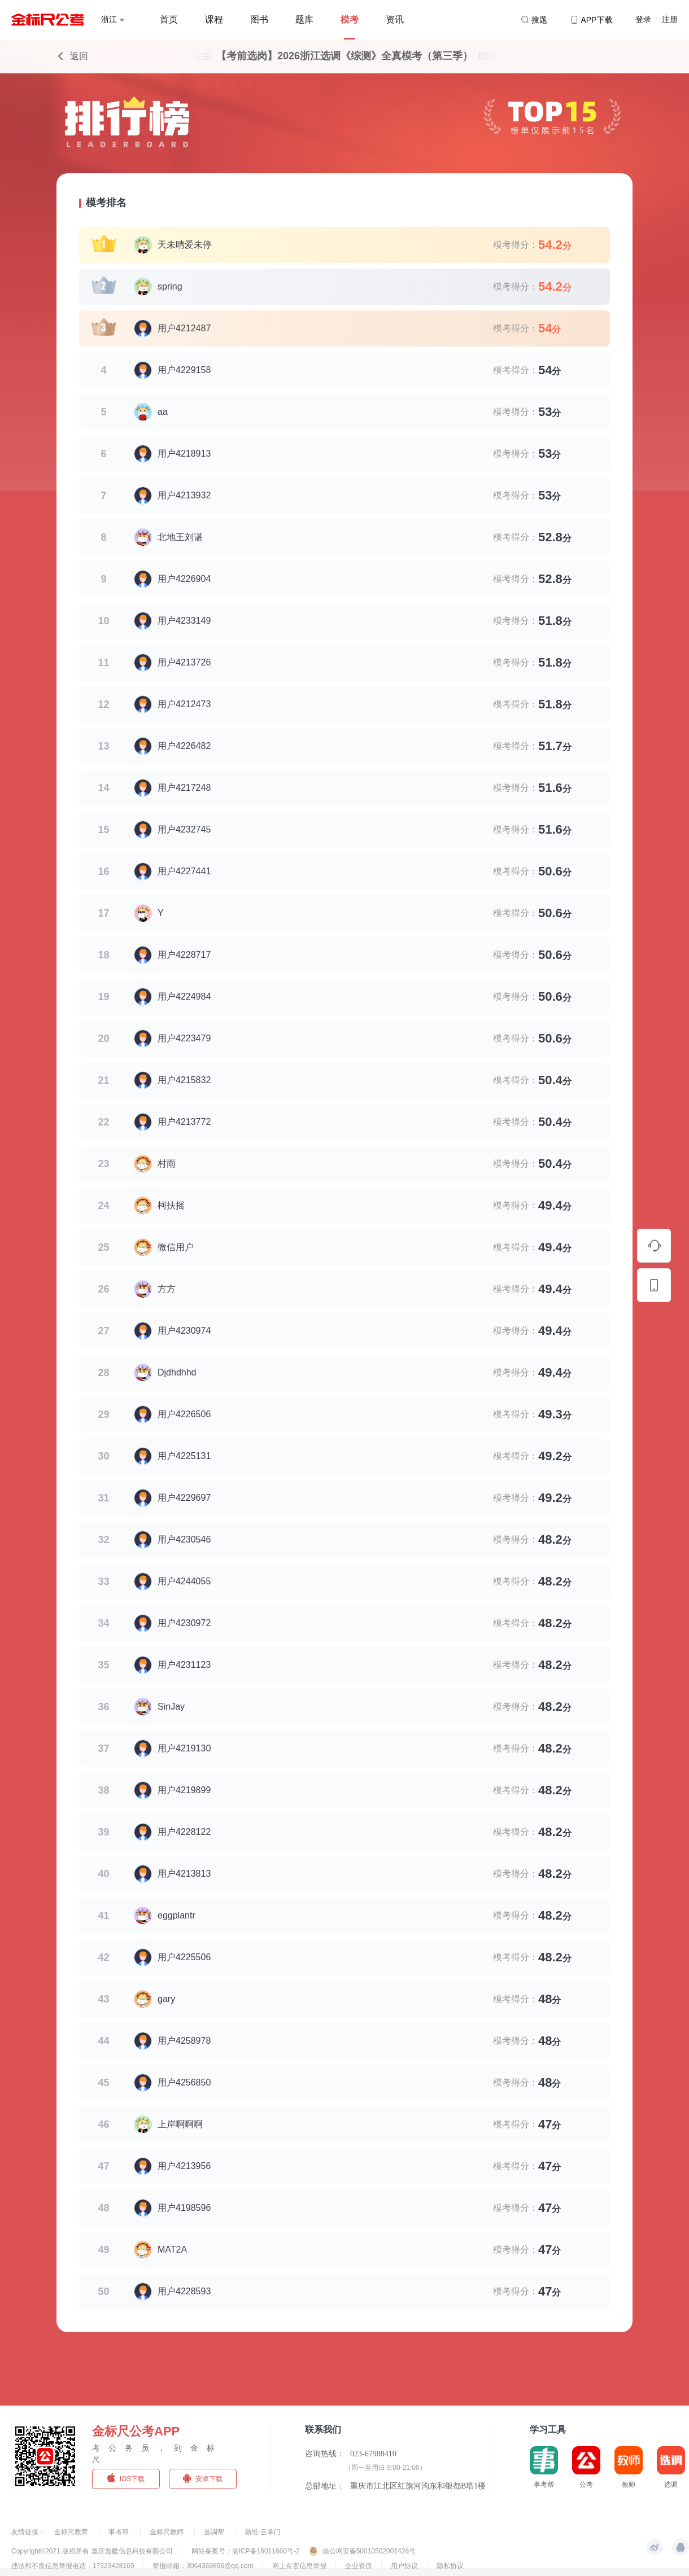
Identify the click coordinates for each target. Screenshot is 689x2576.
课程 (214, 19)
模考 (350, 19)
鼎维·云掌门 (262, 2532)
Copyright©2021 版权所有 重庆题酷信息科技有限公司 (92, 2551)
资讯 (395, 19)
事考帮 (119, 2532)
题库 (304, 19)
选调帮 (215, 2532)
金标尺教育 (72, 2532)
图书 (259, 19)
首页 (169, 19)
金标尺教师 (167, 2532)
